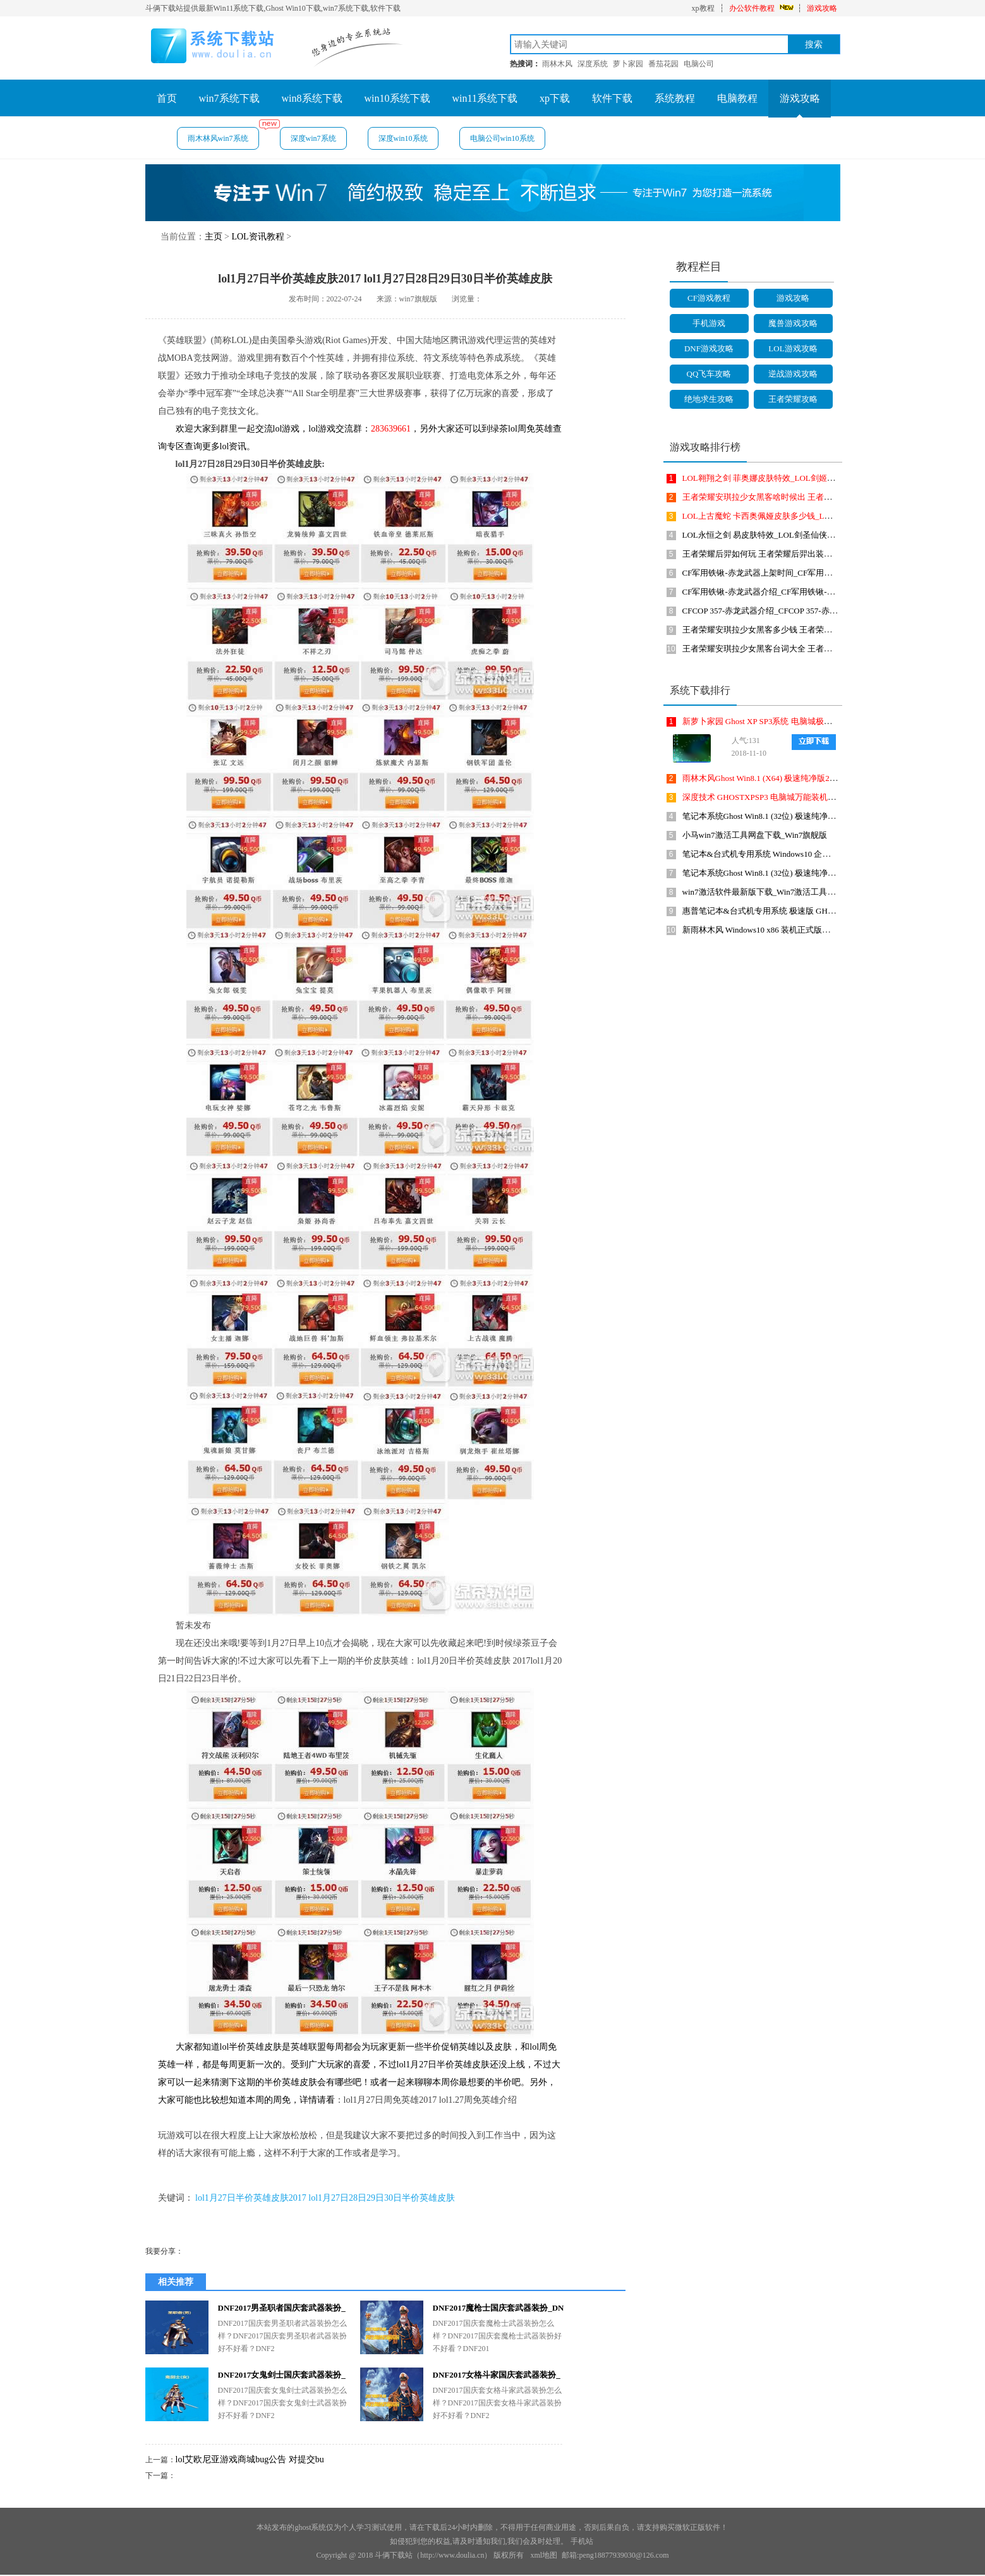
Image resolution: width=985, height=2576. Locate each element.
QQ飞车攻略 (709, 373)
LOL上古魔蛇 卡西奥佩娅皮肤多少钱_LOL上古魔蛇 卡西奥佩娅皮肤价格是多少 (825, 516)
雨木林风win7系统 (223, 135)
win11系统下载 (484, 98)
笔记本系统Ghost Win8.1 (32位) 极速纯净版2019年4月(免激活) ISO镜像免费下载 (825, 816)
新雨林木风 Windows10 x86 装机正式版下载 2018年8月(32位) (791, 929)
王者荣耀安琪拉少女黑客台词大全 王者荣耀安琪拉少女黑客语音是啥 (806, 648)
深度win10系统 (403, 138)
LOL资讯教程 (257, 236)
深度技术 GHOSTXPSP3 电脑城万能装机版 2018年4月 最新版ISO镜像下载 (815, 797)
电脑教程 (737, 98)
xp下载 (555, 98)
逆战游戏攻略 (793, 373)
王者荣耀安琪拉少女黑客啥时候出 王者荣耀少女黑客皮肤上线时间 (802, 497)
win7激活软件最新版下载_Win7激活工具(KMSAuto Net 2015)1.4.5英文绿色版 (819, 892)
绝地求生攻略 (709, 399)
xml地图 (543, 2555)
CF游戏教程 (708, 298)
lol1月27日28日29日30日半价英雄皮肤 (381, 2198)
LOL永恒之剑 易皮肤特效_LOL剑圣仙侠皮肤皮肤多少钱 (783, 535)
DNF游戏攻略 (709, 348)
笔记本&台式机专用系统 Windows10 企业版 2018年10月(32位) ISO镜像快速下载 (825, 854)
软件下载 (612, 98)
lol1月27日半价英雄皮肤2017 (250, 2198)
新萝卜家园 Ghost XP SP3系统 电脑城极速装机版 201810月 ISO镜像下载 (811, 721)
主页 (213, 236)
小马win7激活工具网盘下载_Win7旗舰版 (755, 835)
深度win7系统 (313, 138)
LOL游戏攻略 (792, 348)
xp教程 (703, 8)
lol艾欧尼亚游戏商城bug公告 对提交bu (250, 2459)
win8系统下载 (312, 98)
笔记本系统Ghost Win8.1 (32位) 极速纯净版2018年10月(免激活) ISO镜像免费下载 (827, 873)
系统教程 (675, 98)
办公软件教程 (752, 8)
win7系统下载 (229, 98)
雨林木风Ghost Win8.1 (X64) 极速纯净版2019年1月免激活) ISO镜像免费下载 (818, 778)
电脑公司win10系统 (502, 138)
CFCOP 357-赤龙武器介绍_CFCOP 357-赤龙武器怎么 (776, 610)
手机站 (582, 2541)
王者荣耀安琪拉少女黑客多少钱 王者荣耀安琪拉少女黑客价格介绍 (802, 629)
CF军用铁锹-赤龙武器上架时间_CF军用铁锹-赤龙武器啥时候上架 (799, 572)
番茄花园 (663, 63)
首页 (167, 98)
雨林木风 (557, 63)
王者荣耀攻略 (793, 399)
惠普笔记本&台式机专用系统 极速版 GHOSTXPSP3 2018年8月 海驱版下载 (816, 911)
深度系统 (592, 63)
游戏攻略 (822, 8)
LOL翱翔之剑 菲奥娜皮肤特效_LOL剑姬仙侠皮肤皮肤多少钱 (791, 478)
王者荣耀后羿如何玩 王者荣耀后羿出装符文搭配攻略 (777, 554)
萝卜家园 (628, 63)
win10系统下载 (397, 98)
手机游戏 (708, 323)
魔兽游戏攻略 (793, 323)
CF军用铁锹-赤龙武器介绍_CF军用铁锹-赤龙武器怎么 (779, 591)
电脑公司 (699, 63)
